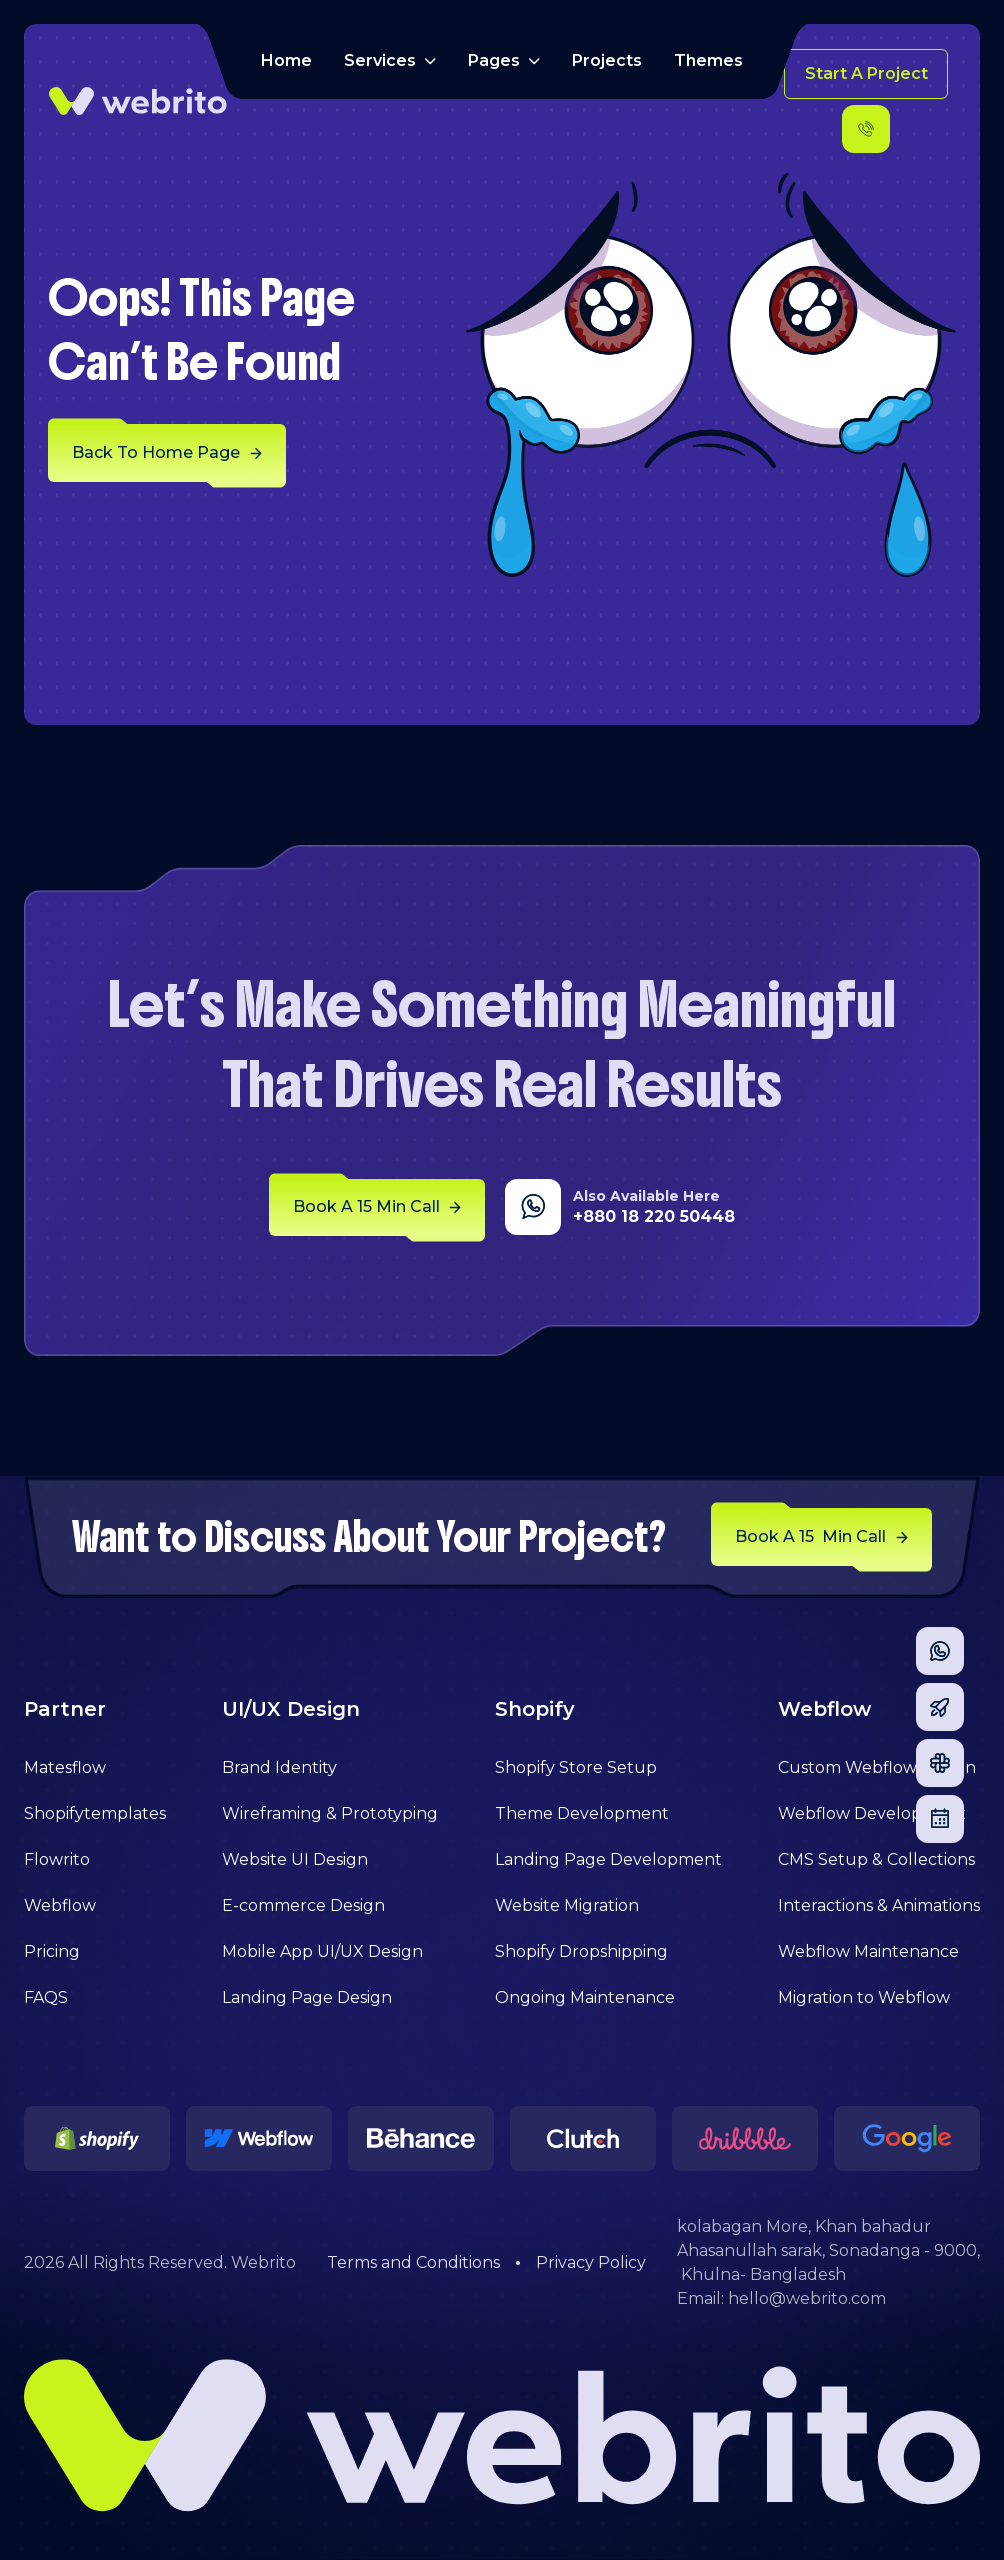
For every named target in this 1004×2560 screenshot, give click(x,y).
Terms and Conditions (413, 2262)
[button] (390, 61)
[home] (138, 101)
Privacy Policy (591, 2262)
